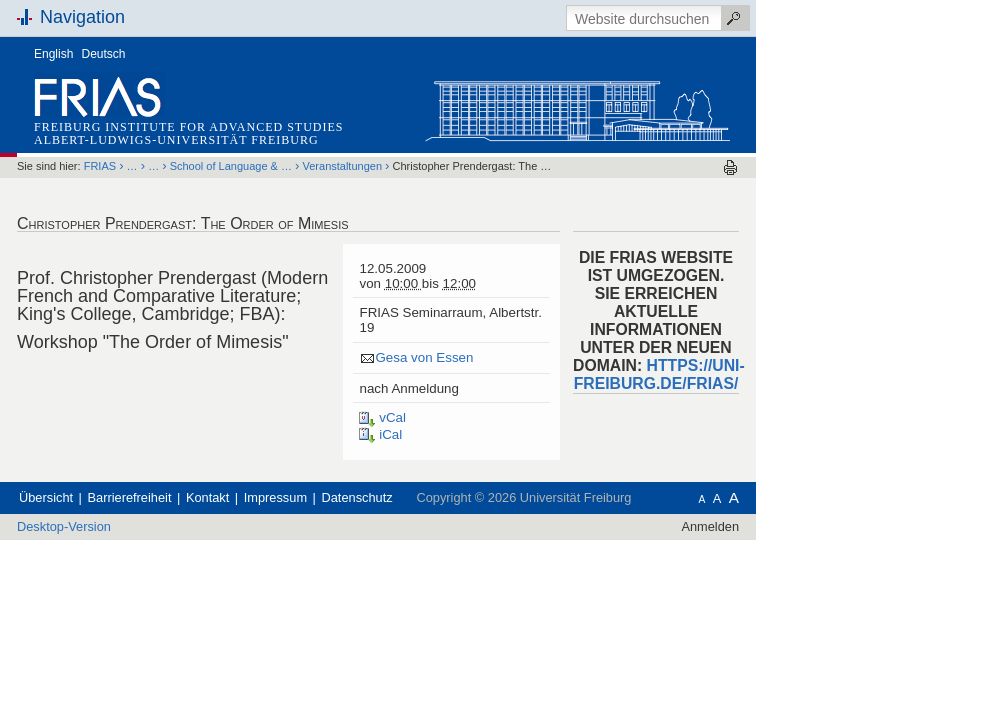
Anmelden (776, 526)
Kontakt (273, 497)
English (119, 54)
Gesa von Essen (490, 357)
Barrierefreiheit (196, 497)
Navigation (148, 17)
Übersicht (112, 497)
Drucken (796, 167)
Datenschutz (423, 497)
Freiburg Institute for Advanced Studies (254, 127)
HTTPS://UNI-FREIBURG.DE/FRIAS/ (725, 374)
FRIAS (166, 166)
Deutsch (170, 54)
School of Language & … (297, 166)
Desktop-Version (130, 526)
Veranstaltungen (409, 166)
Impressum (341, 497)
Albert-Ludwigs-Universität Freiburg (242, 140)
